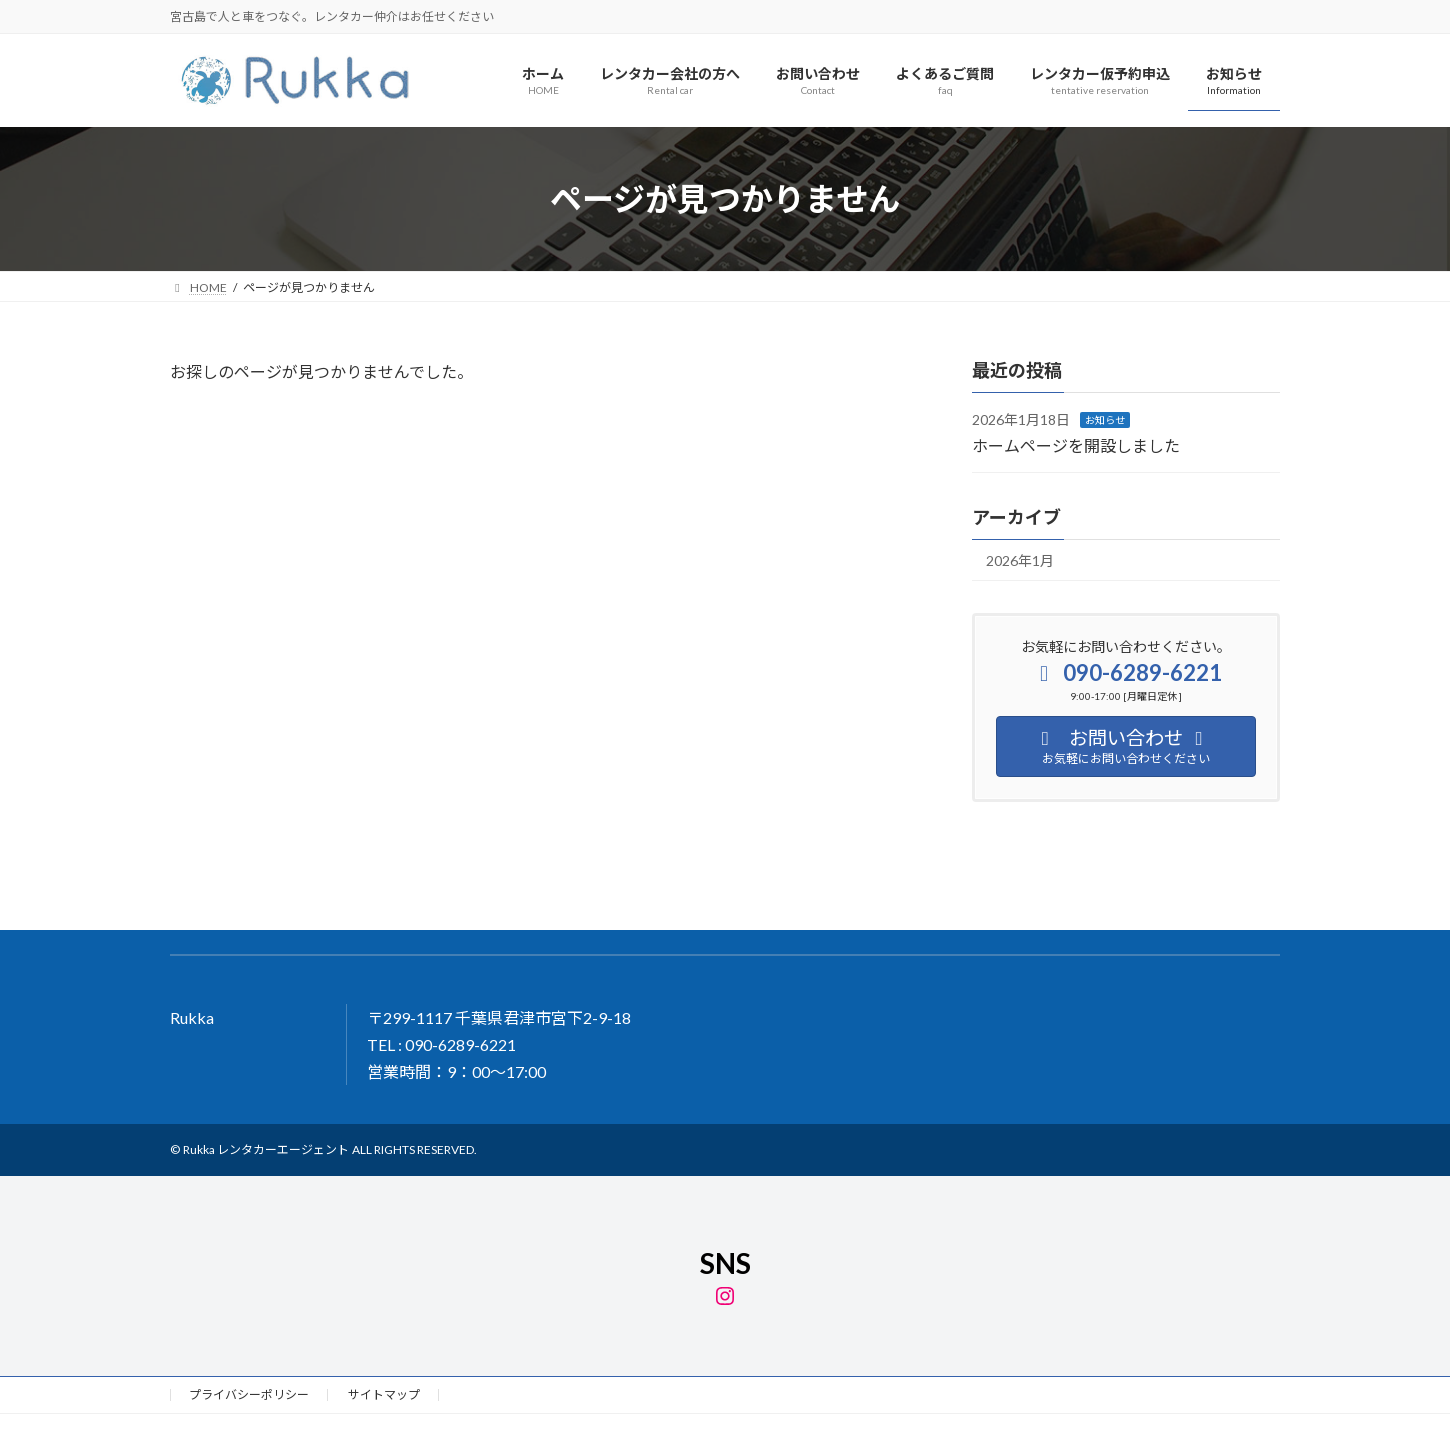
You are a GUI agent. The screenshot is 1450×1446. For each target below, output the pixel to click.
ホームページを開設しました (1076, 445)
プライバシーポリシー (249, 1394)
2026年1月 (1020, 560)
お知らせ (1105, 421)
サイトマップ (384, 1394)
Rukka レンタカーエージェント (266, 1149)
